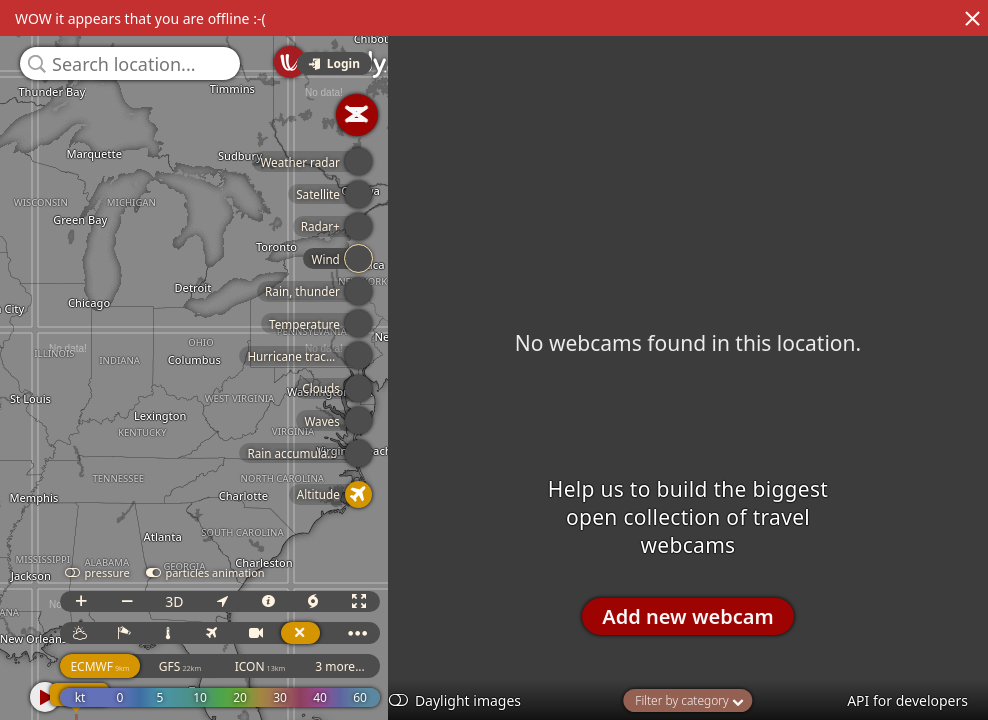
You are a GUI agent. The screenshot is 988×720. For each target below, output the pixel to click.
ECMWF (104, 666)
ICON (264, 666)
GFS (185, 666)
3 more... (345, 666)
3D (179, 601)
